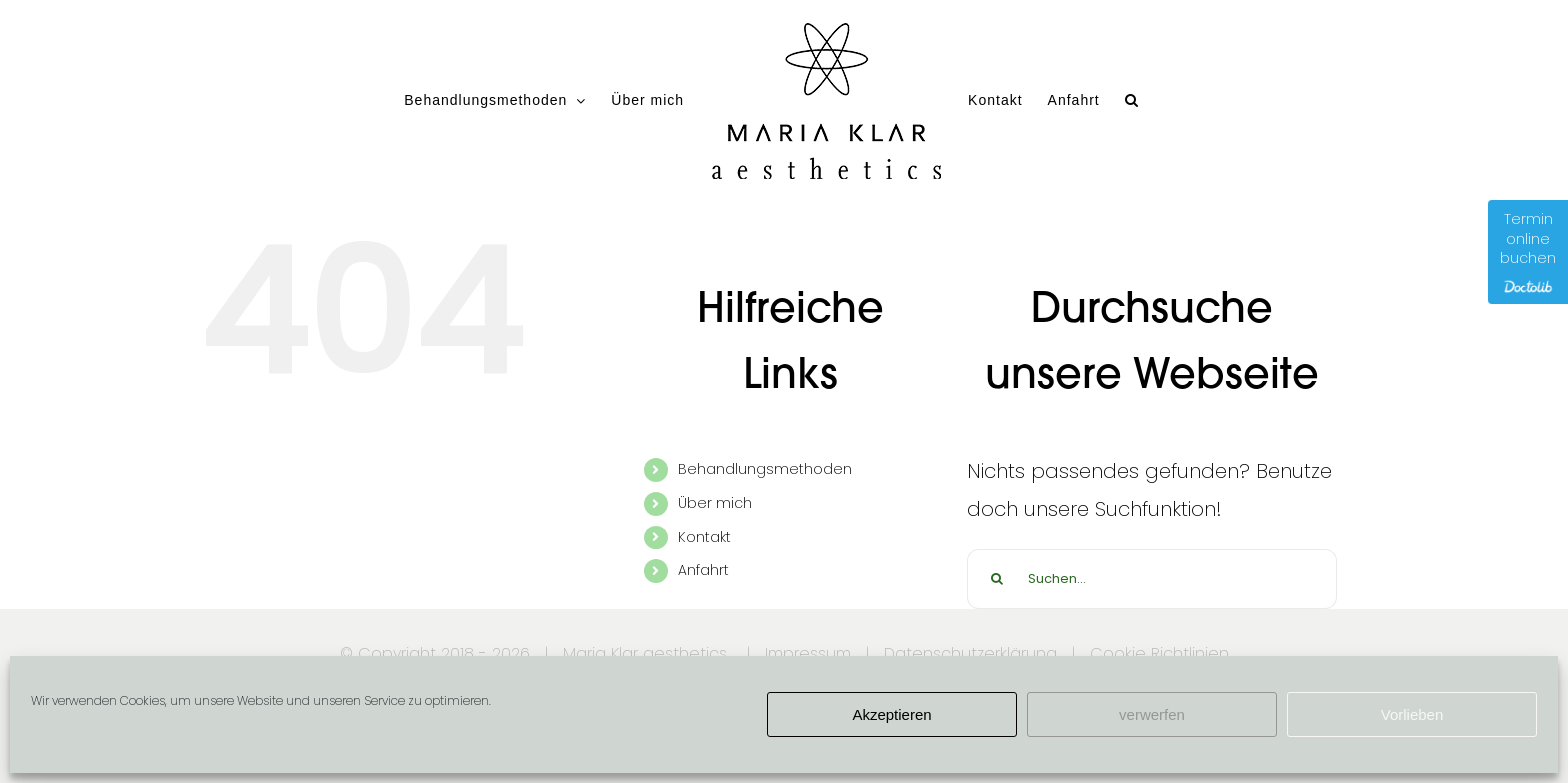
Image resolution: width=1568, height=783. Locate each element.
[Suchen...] (1152, 579)
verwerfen (1152, 714)
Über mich (715, 503)
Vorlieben (1412, 714)
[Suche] (997, 579)
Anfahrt (703, 570)
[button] (1132, 100)
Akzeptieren (891, 714)
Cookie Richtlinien (1159, 653)
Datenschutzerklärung (970, 653)
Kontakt (704, 537)
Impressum (808, 653)
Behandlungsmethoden (765, 469)
